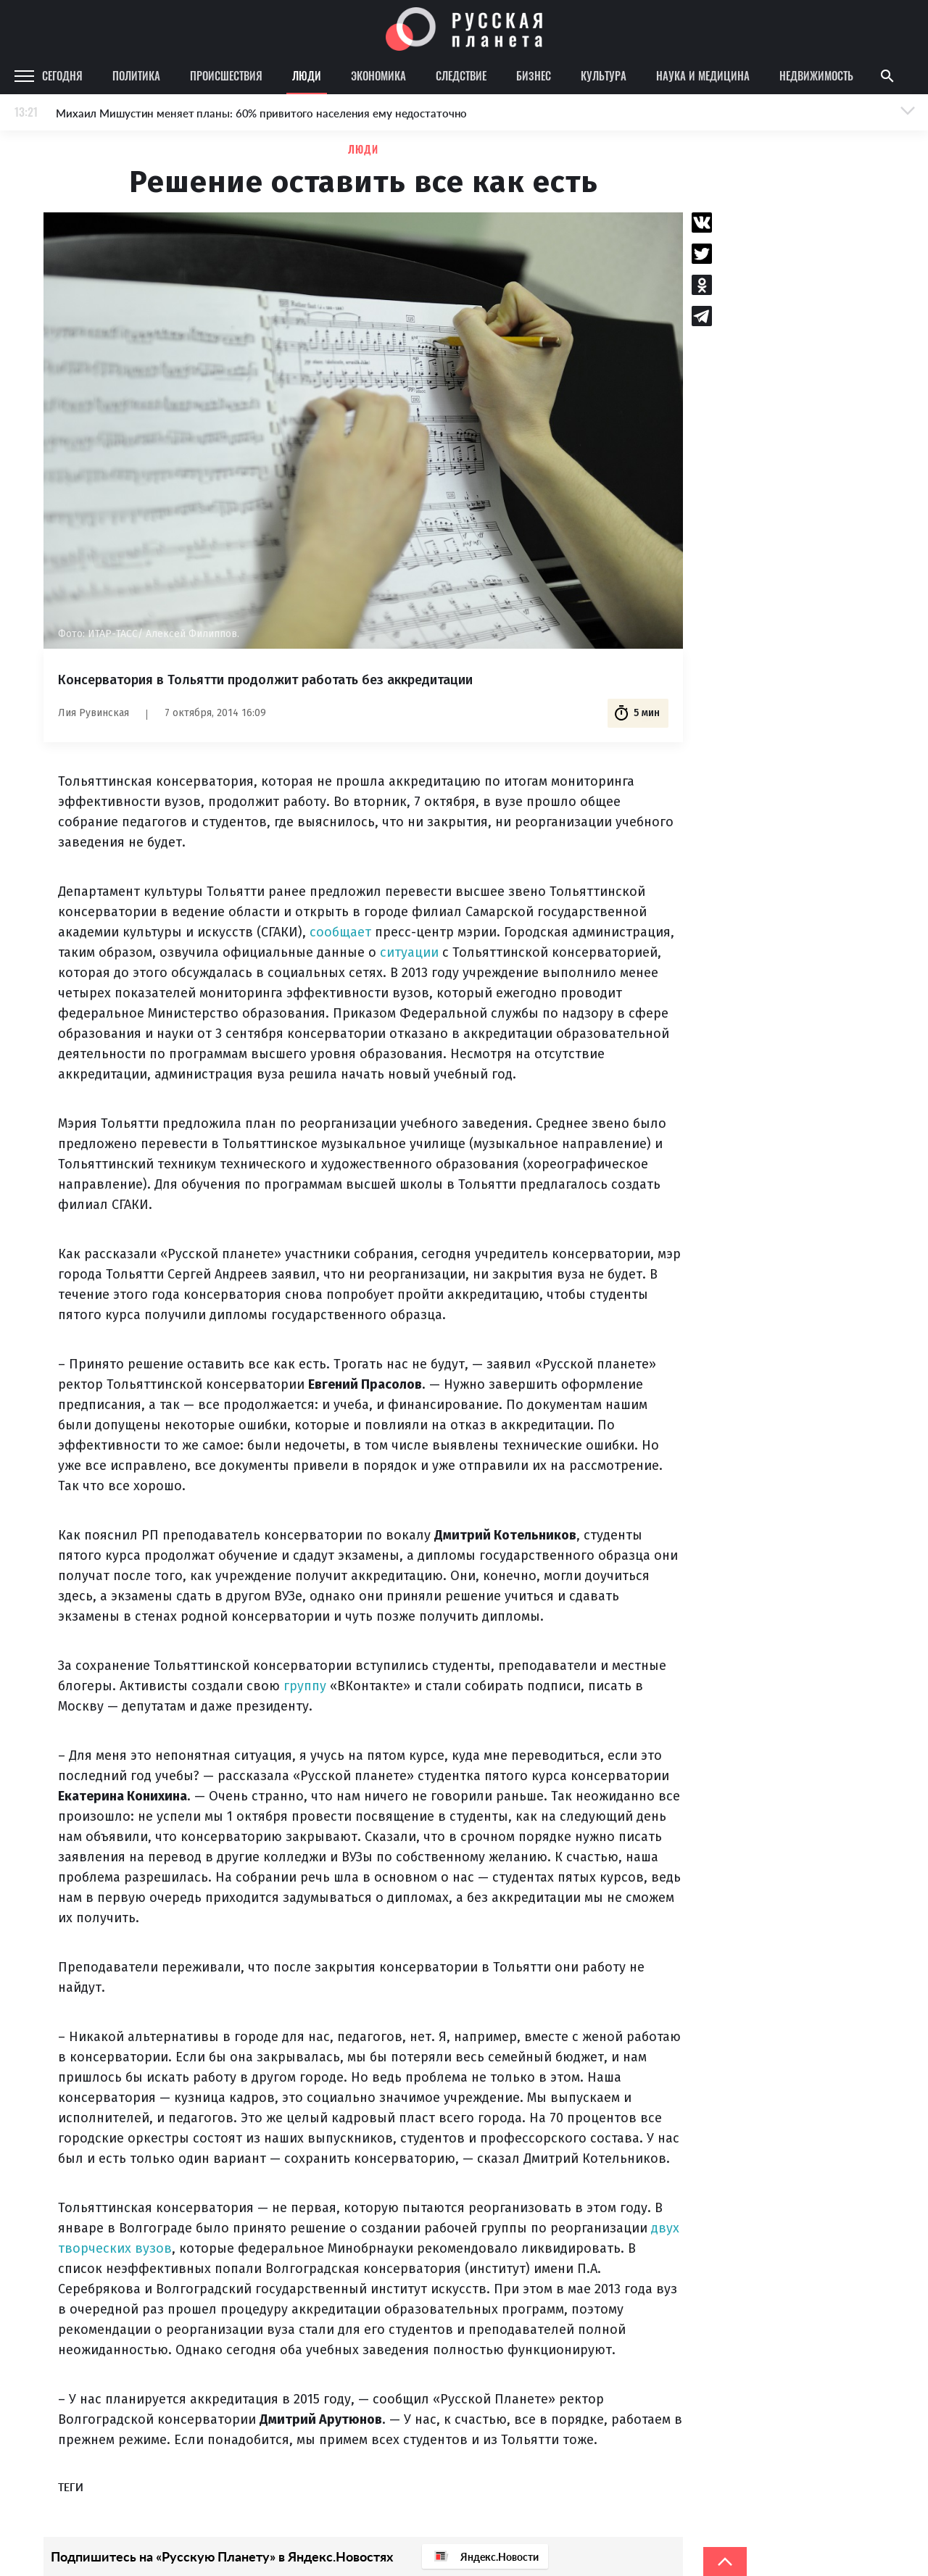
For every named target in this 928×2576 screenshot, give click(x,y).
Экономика (378, 75)
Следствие (461, 75)
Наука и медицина (703, 75)
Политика (136, 75)
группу (304, 1686)
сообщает (340, 932)
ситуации (409, 952)
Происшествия (226, 75)
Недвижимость (816, 75)
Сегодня (62, 75)
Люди (306, 75)
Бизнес (533, 75)
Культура (603, 75)
